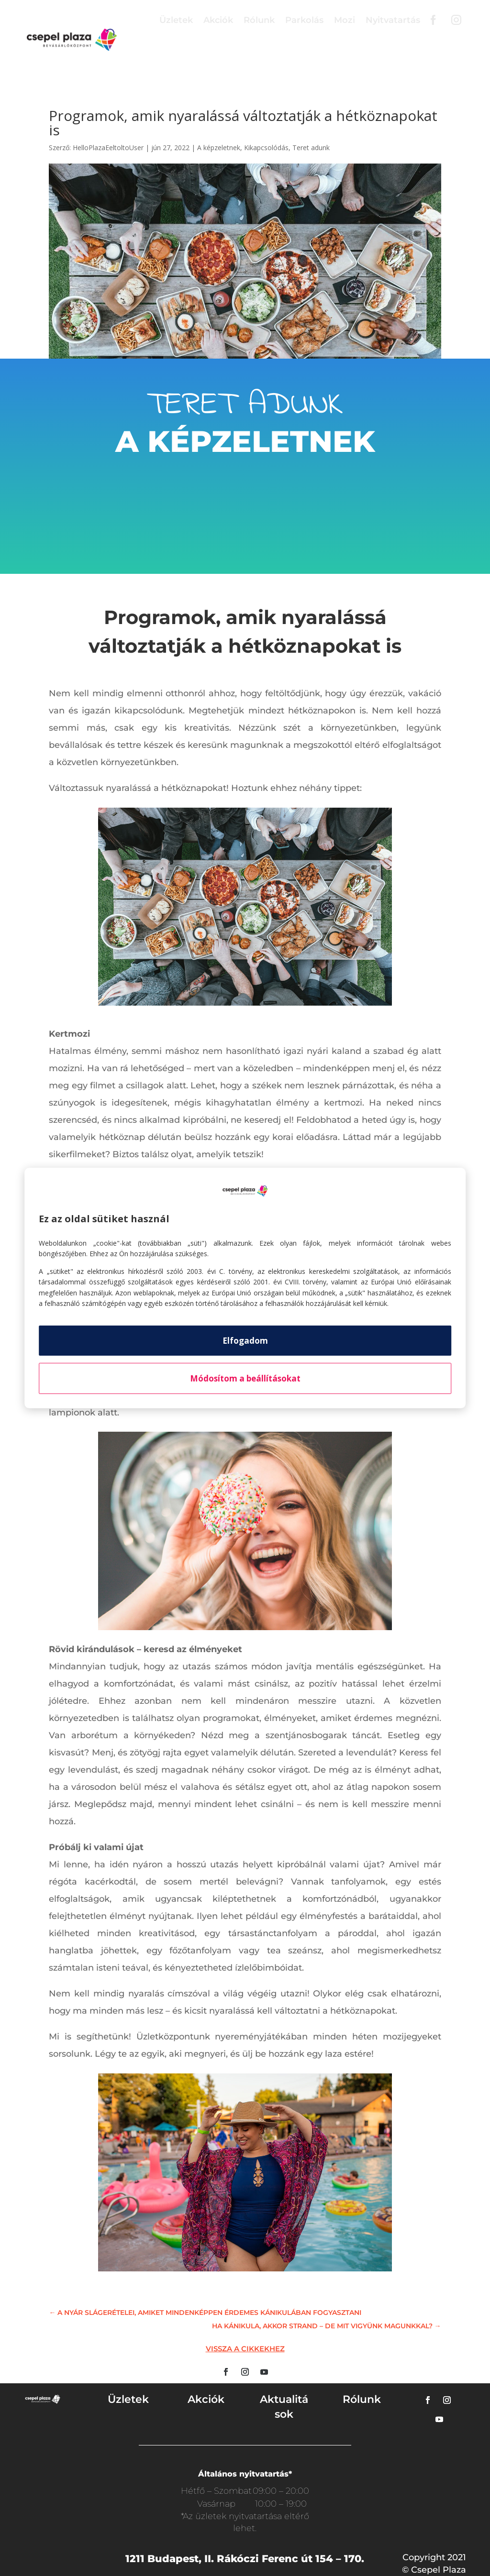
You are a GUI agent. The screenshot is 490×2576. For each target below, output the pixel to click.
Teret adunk (311, 147)
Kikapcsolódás (266, 147)
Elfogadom (245, 1340)
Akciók (218, 20)
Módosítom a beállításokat (245, 1378)
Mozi (344, 20)
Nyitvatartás (393, 20)
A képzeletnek (218, 147)
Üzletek (176, 20)
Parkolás (304, 20)
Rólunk (259, 20)
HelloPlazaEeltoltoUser (108, 147)
